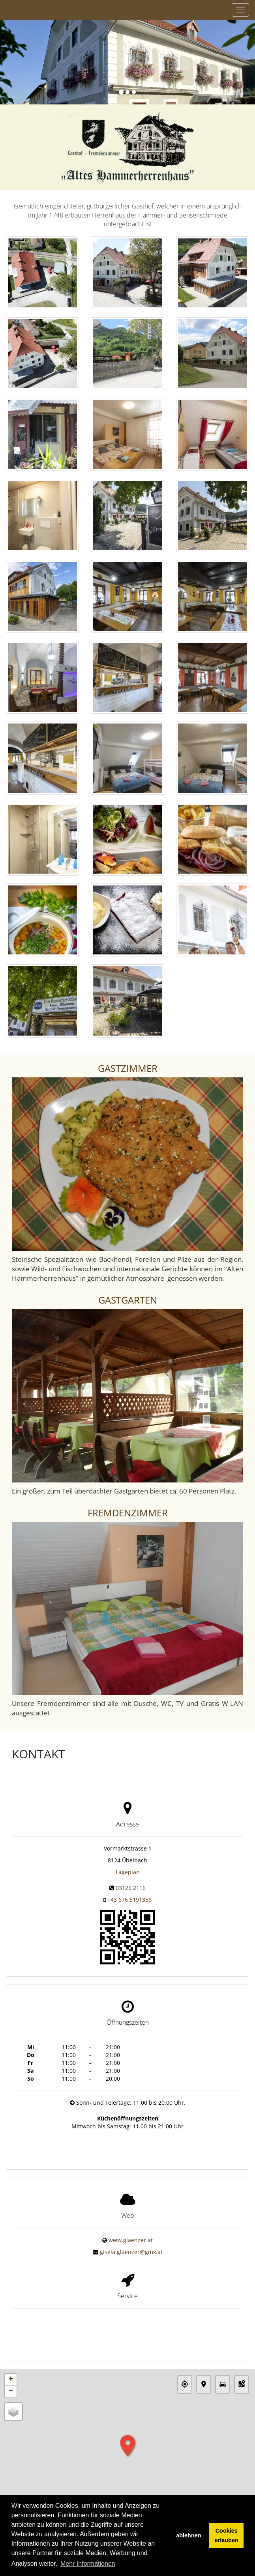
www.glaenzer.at (131, 2231)
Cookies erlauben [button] (226, 2535)
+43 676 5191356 (129, 1899)
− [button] (10, 2372)
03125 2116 (131, 1888)
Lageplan (128, 1872)
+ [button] (10, 2360)
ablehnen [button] (188, 2535)
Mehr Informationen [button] (87, 2563)
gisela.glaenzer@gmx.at (131, 2243)
